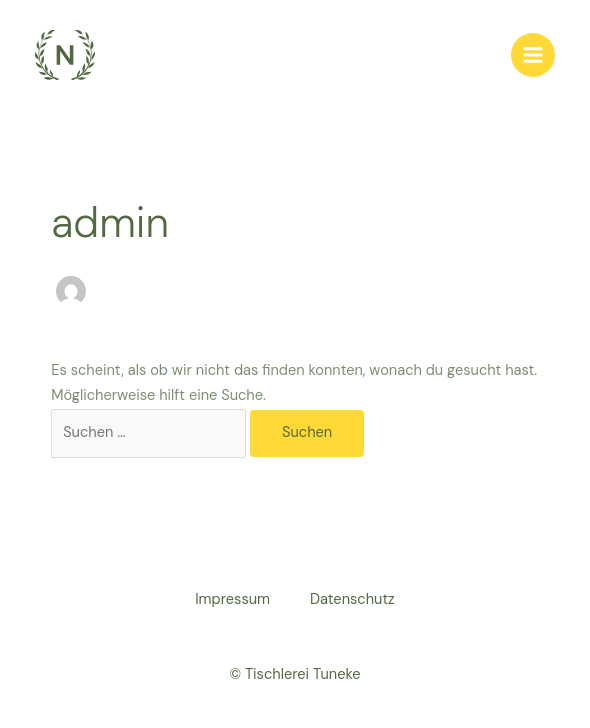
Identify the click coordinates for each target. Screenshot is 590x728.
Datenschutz (352, 599)
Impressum (232, 599)
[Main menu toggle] (533, 55)
